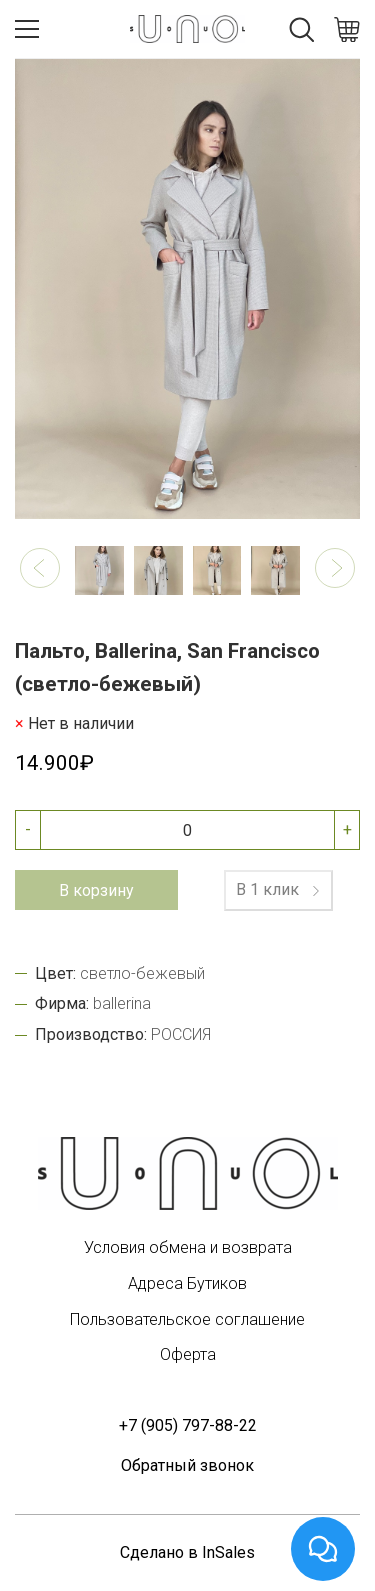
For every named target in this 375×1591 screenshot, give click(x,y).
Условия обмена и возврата (188, 1247)
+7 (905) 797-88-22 (188, 1425)
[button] (40, 568)
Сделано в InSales (187, 1552)
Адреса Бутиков (187, 1283)
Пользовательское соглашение (187, 1319)
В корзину (96, 890)
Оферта (188, 1354)
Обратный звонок (187, 1465)
